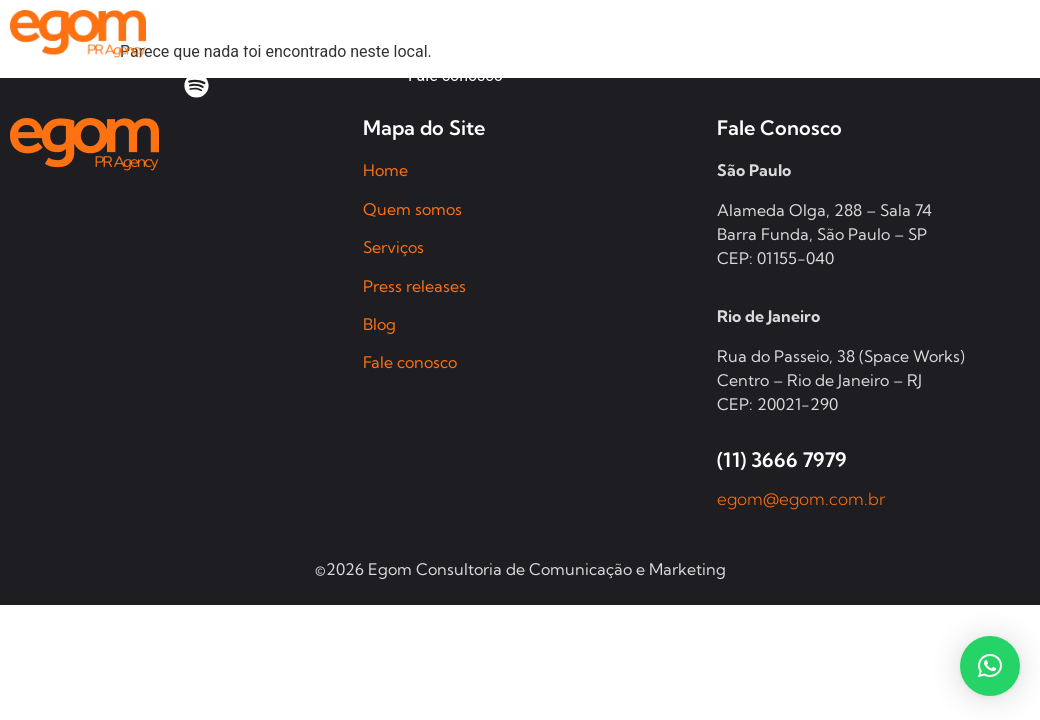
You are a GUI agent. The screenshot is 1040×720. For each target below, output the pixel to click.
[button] (990, 666)
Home (385, 170)
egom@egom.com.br (801, 498)
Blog (379, 324)
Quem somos (412, 209)
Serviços (393, 247)
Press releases (414, 286)
